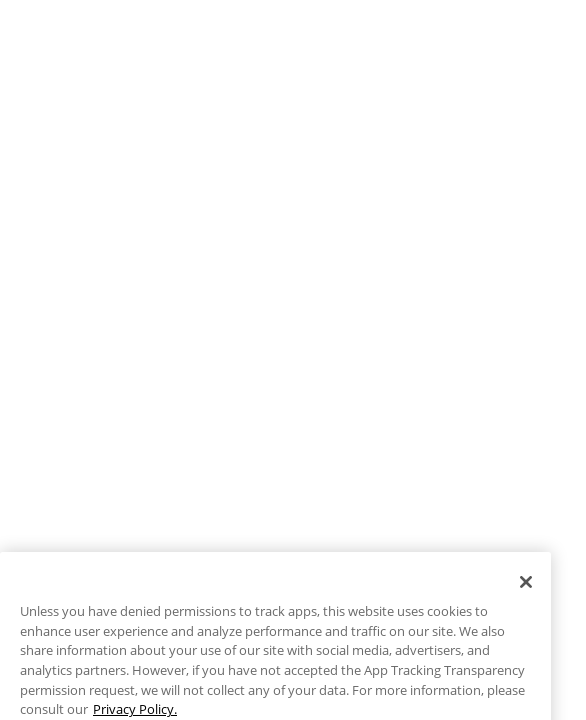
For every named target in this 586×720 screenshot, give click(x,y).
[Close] (526, 604)
